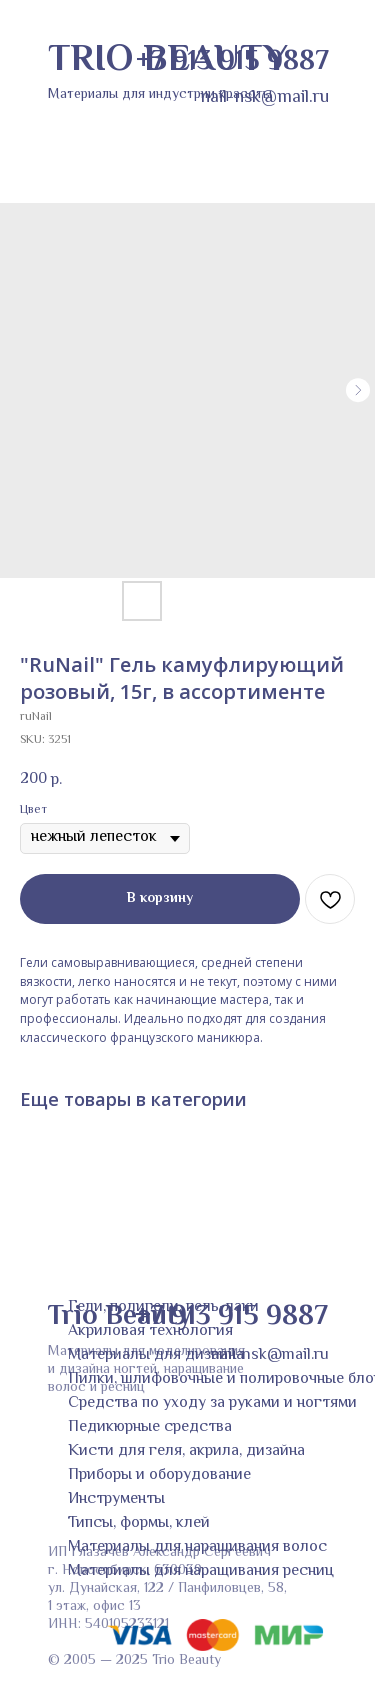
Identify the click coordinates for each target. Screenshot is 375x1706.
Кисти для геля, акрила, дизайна (186, 1451)
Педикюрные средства (150, 1427)
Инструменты (116, 1499)
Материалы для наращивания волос (197, 1547)
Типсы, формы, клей (139, 1523)
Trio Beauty (119, 1317)
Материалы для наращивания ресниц (201, 1571)
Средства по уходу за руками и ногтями (212, 1403)
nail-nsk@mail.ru (270, 1355)
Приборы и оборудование (159, 1475)
